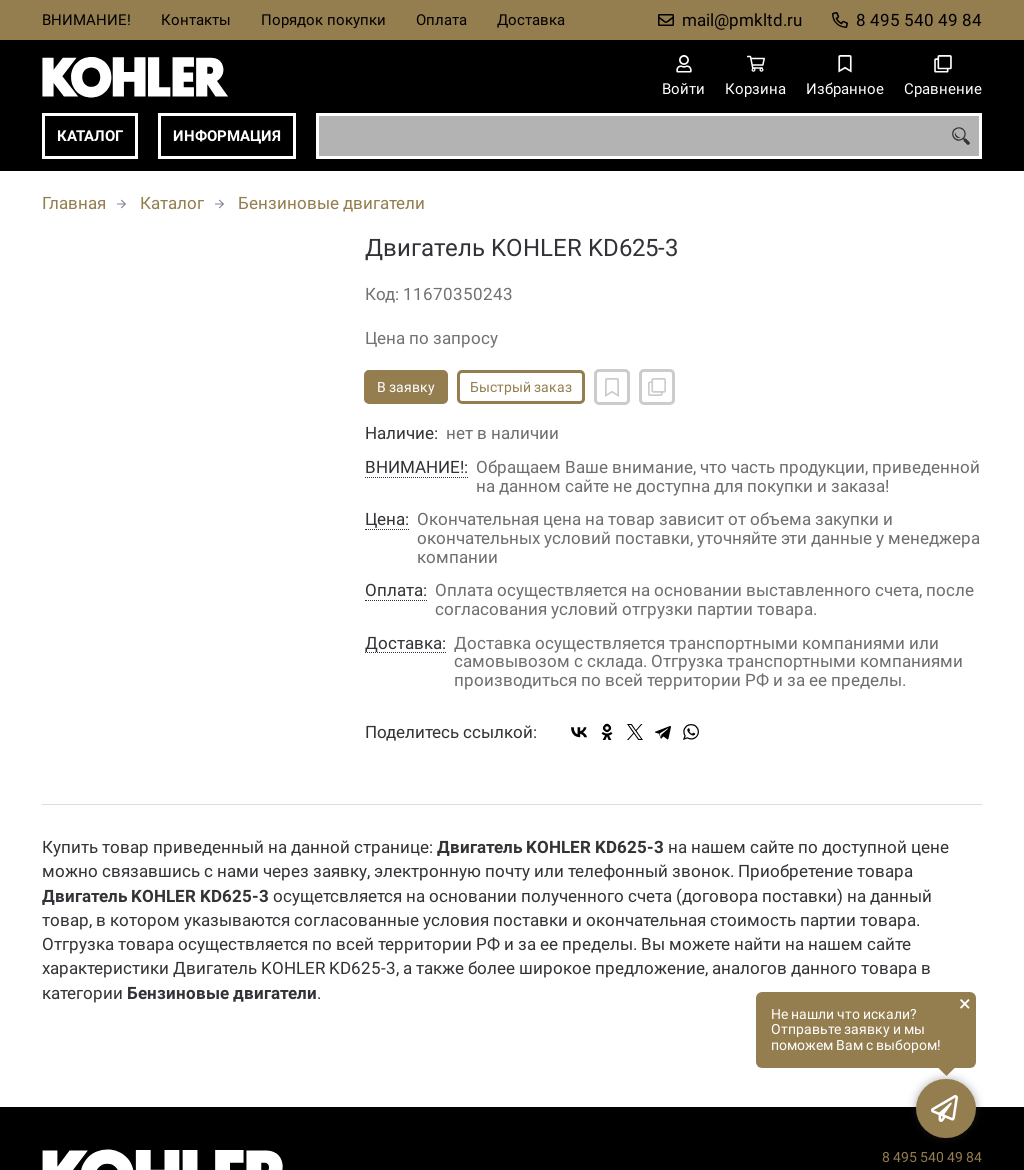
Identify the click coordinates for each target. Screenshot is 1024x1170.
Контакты (196, 20)
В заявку (406, 387)
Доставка (531, 20)
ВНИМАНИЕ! (86, 20)
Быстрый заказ (521, 387)
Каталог (90, 136)
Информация (227, 136)
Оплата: (396, 590)
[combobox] (649, 136)
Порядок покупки (323, 20)
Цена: (387, 519)
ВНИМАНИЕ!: (416, 467)
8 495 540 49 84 (919, 20)
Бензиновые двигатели (331, 203)
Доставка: (405, 643)
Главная (74, 203)
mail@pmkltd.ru (742, 20)
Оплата (441, 20)
